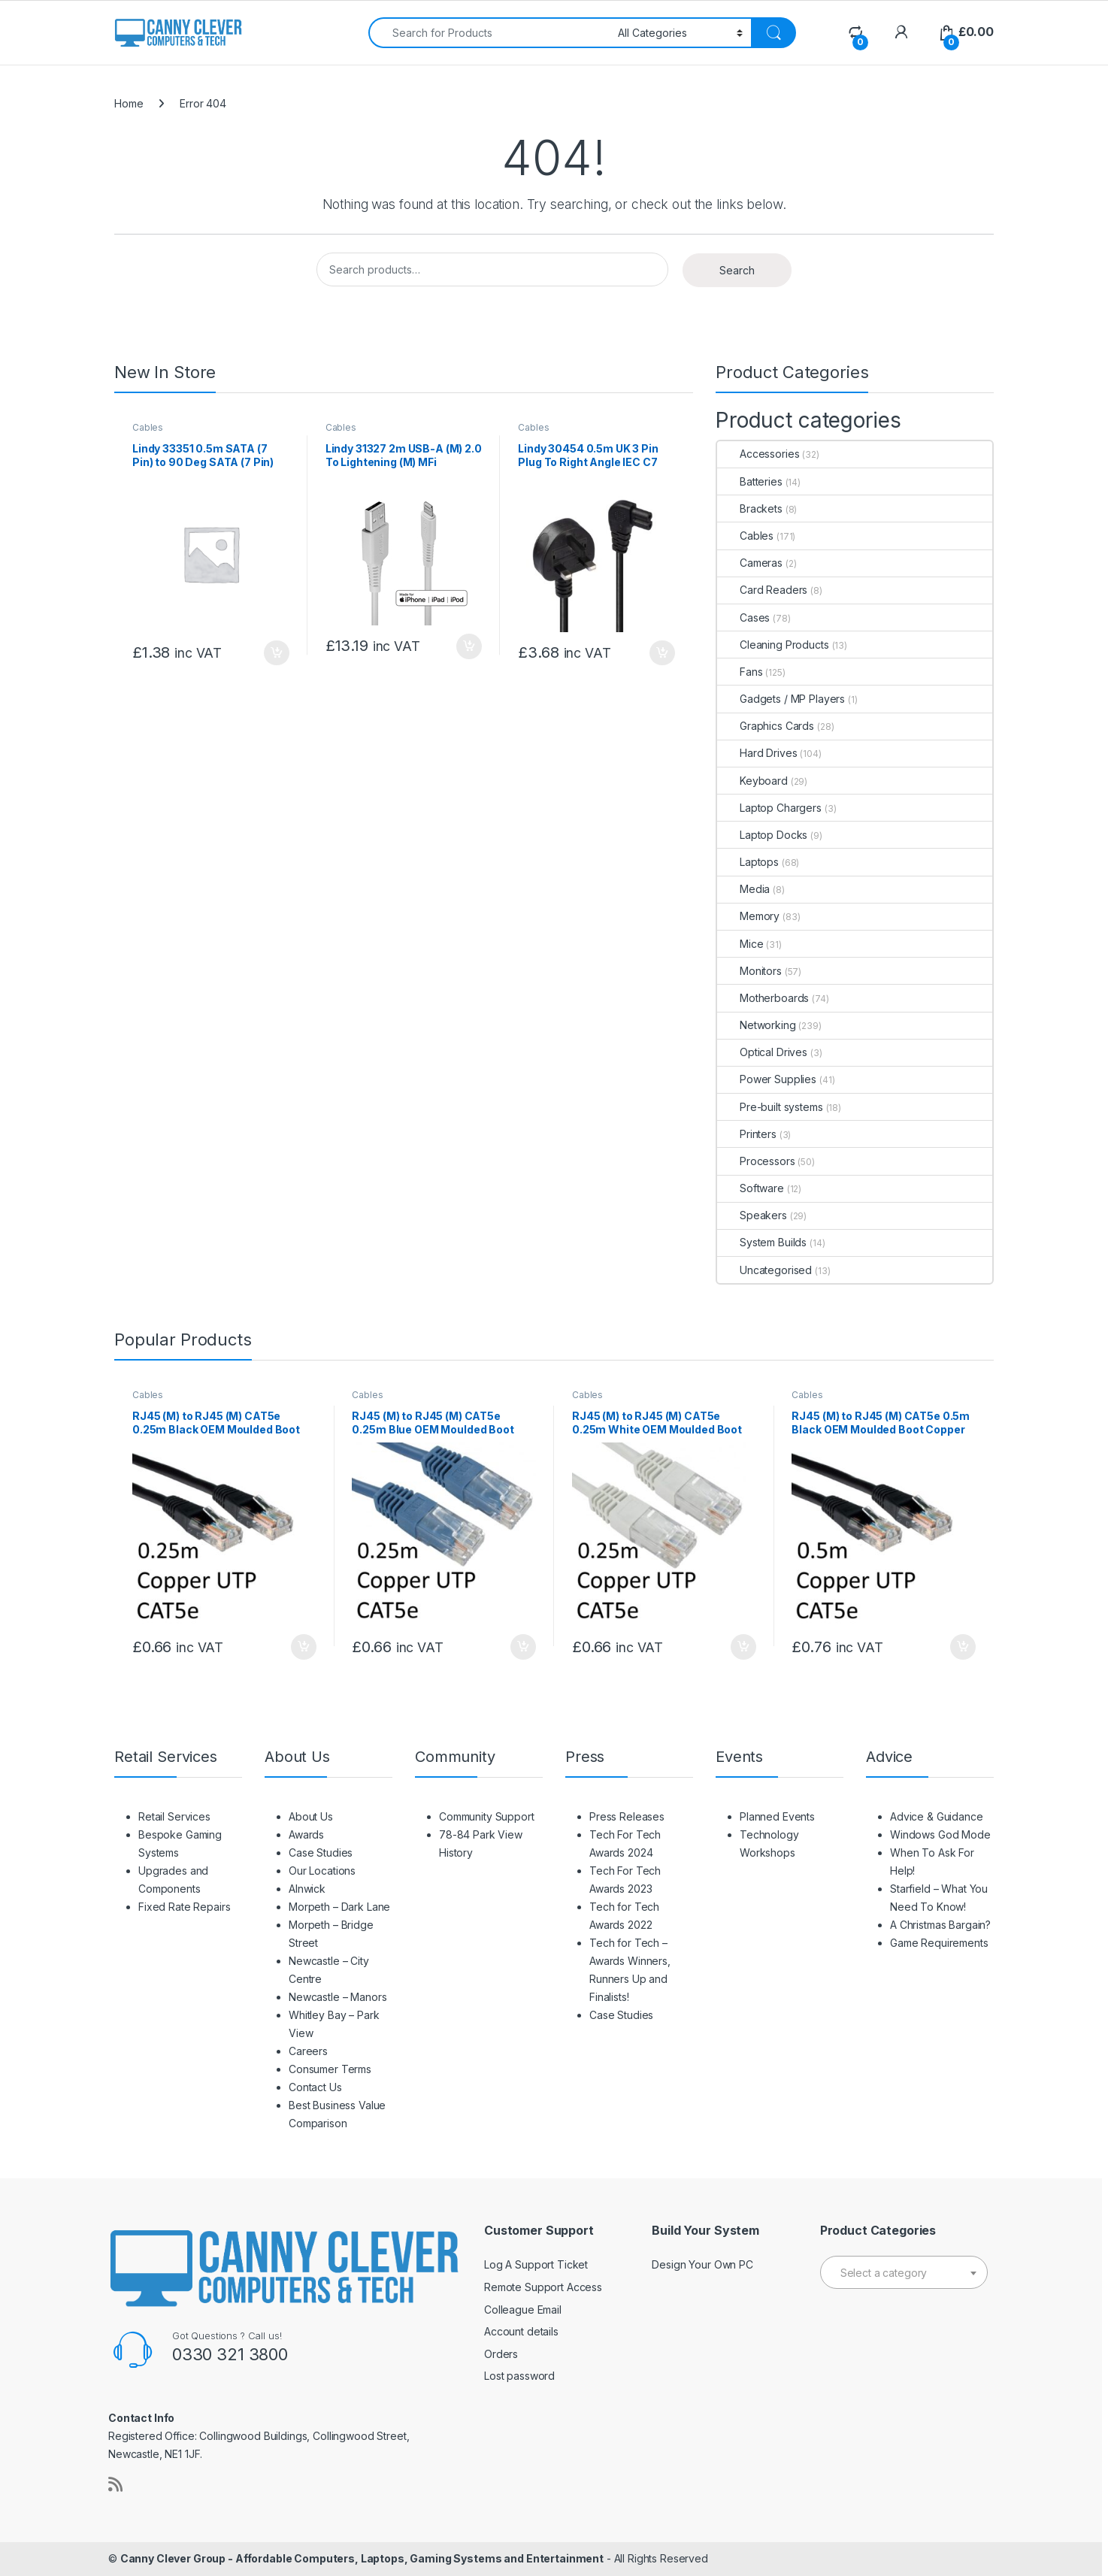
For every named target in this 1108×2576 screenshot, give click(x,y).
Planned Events (777, 1816)
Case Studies (321, 1852)
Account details (521, 2331)
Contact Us (315, 2087)
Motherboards (763, 997)
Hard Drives (757, 752)
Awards (306, 1834)
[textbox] (903, 2273)
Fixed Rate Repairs (184, 1906)
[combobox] (489, 32)
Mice (740, 943)
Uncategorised (764, 1270)
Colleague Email (523, 2309)
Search (737, 270)
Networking (756, 1025)
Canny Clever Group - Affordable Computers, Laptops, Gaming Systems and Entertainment (362, 2558)
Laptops (748, 861)
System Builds (762, 1242)
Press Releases (626, 1816)
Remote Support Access (543, 2287)
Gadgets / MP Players (781, 698)
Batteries (750, 481)
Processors (756, 1161)
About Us (311, 1816)
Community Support (486, 1816)
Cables (147, 427)
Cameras (750, 562)
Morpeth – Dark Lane (339, 1906)
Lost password (519, 2375)
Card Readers (762, 589)
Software (750, 1188)
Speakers (752, 1215)
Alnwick (307, 1888)
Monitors (749, 970)
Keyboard (752, 780)
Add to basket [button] (276, 653)
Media (743, 888)
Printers (747, 1134)
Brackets (750, 508)
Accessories (758, 453)
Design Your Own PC (702, 2264)
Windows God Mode (940, 1834)
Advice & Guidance (936, 1816)
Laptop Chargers (769, 807)
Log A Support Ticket (536, 2264)
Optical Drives (762, 1052)
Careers (308, 2051)
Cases (743, 617)
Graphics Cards (765, 725)
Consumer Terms (330, 2069)
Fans (739, 671)
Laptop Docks (762, 834)
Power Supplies (766, 1079)
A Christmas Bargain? (940, 1924)
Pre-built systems (770, 1106)
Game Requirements (939, 1942)
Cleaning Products (773, 644)
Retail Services (174, 1816)
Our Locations (322, 1870)
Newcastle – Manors (337, 1996)
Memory (748, 916)
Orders (501, 2353)
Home (128, 103)
